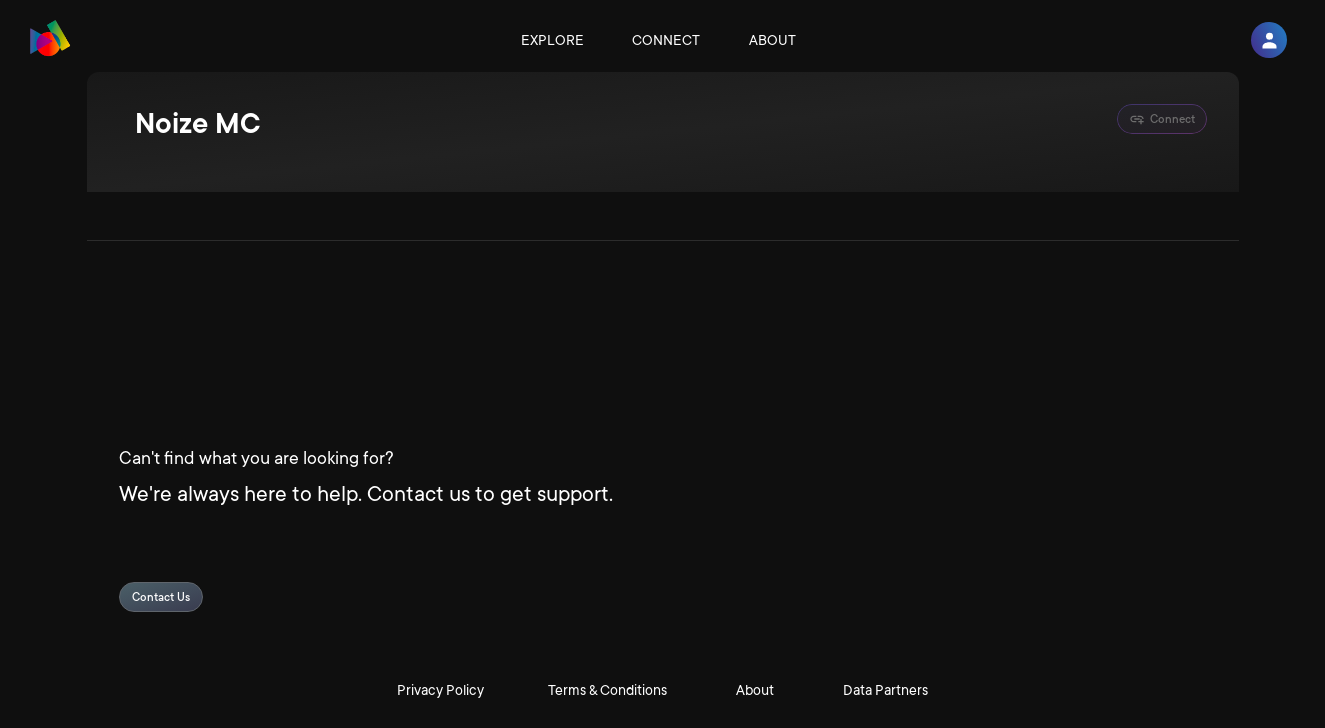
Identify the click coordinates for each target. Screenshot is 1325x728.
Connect (666, 40)
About (772, 40)
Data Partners (885, 690)
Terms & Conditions (607, 690)
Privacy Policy (440, 690)
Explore (552, 40)
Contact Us (161, 597)
